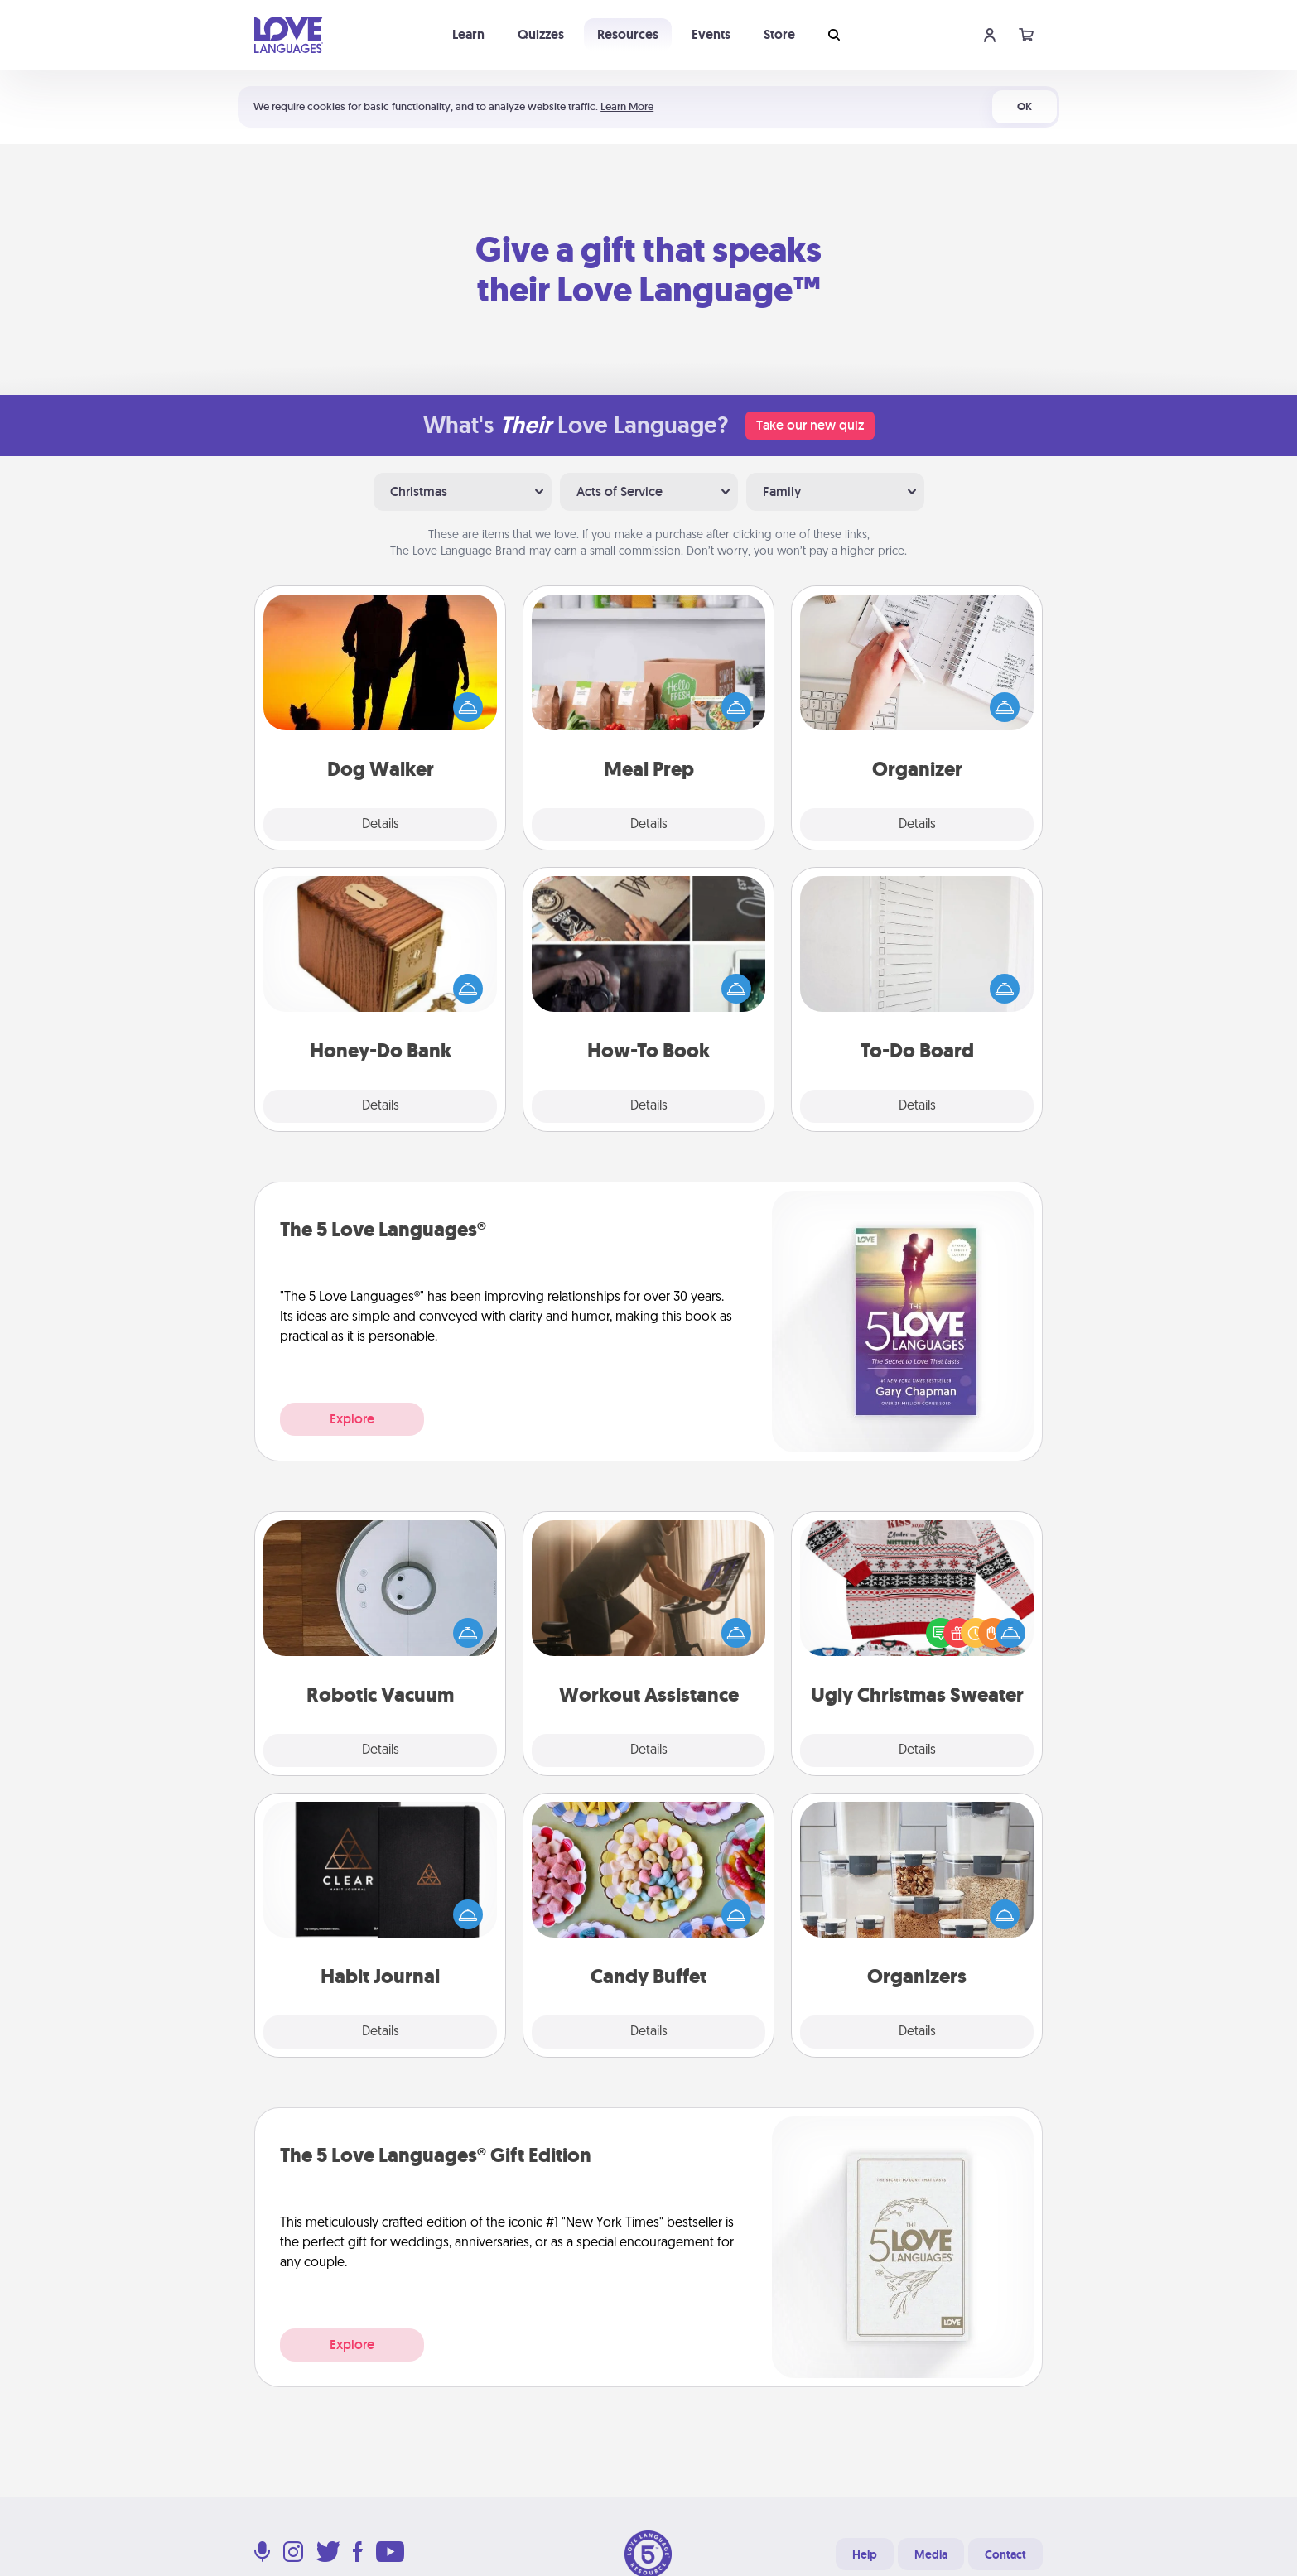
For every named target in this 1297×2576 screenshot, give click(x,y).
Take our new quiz (810, 425)
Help (864, 2554)
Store (779, 34)
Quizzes (541, 34)
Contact (1005, 2554)
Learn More (626, 106)
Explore (352, 1419)
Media (930, 2554)
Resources (627, 34)
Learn (468, 34)
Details (380, 824)
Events (711, 34)
